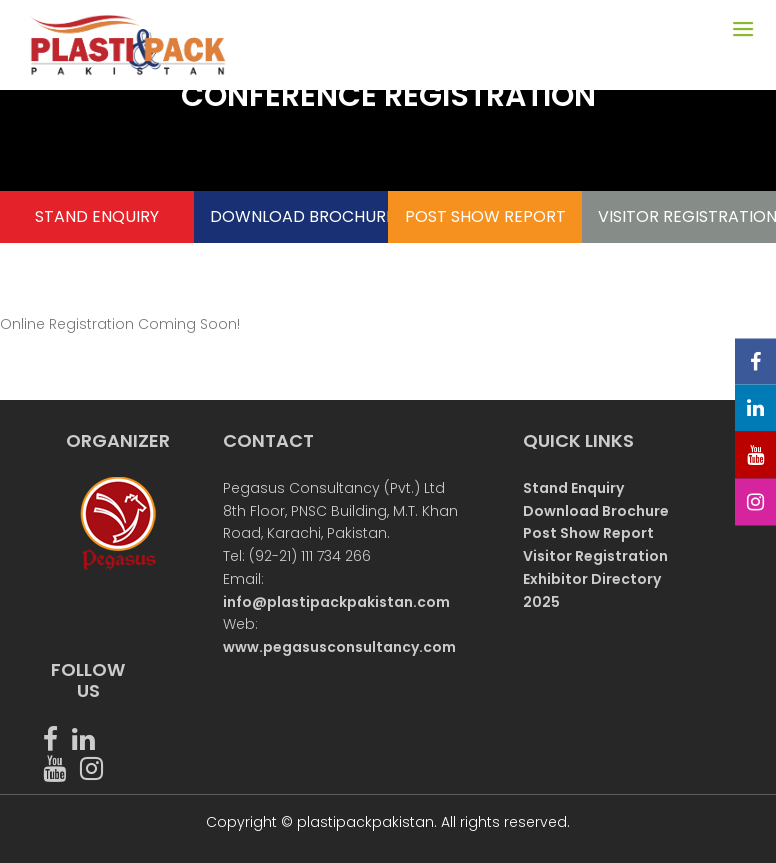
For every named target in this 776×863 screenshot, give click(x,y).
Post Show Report (588, 533)
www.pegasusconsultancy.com (339, 647)
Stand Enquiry (573, 488)
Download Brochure (596, 511)
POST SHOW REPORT (485, 216)
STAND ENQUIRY (97, 216)
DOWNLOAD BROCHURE (291, 216)
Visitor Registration (595, 556)
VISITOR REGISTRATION (679, 216)
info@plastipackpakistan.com (336, 602)
